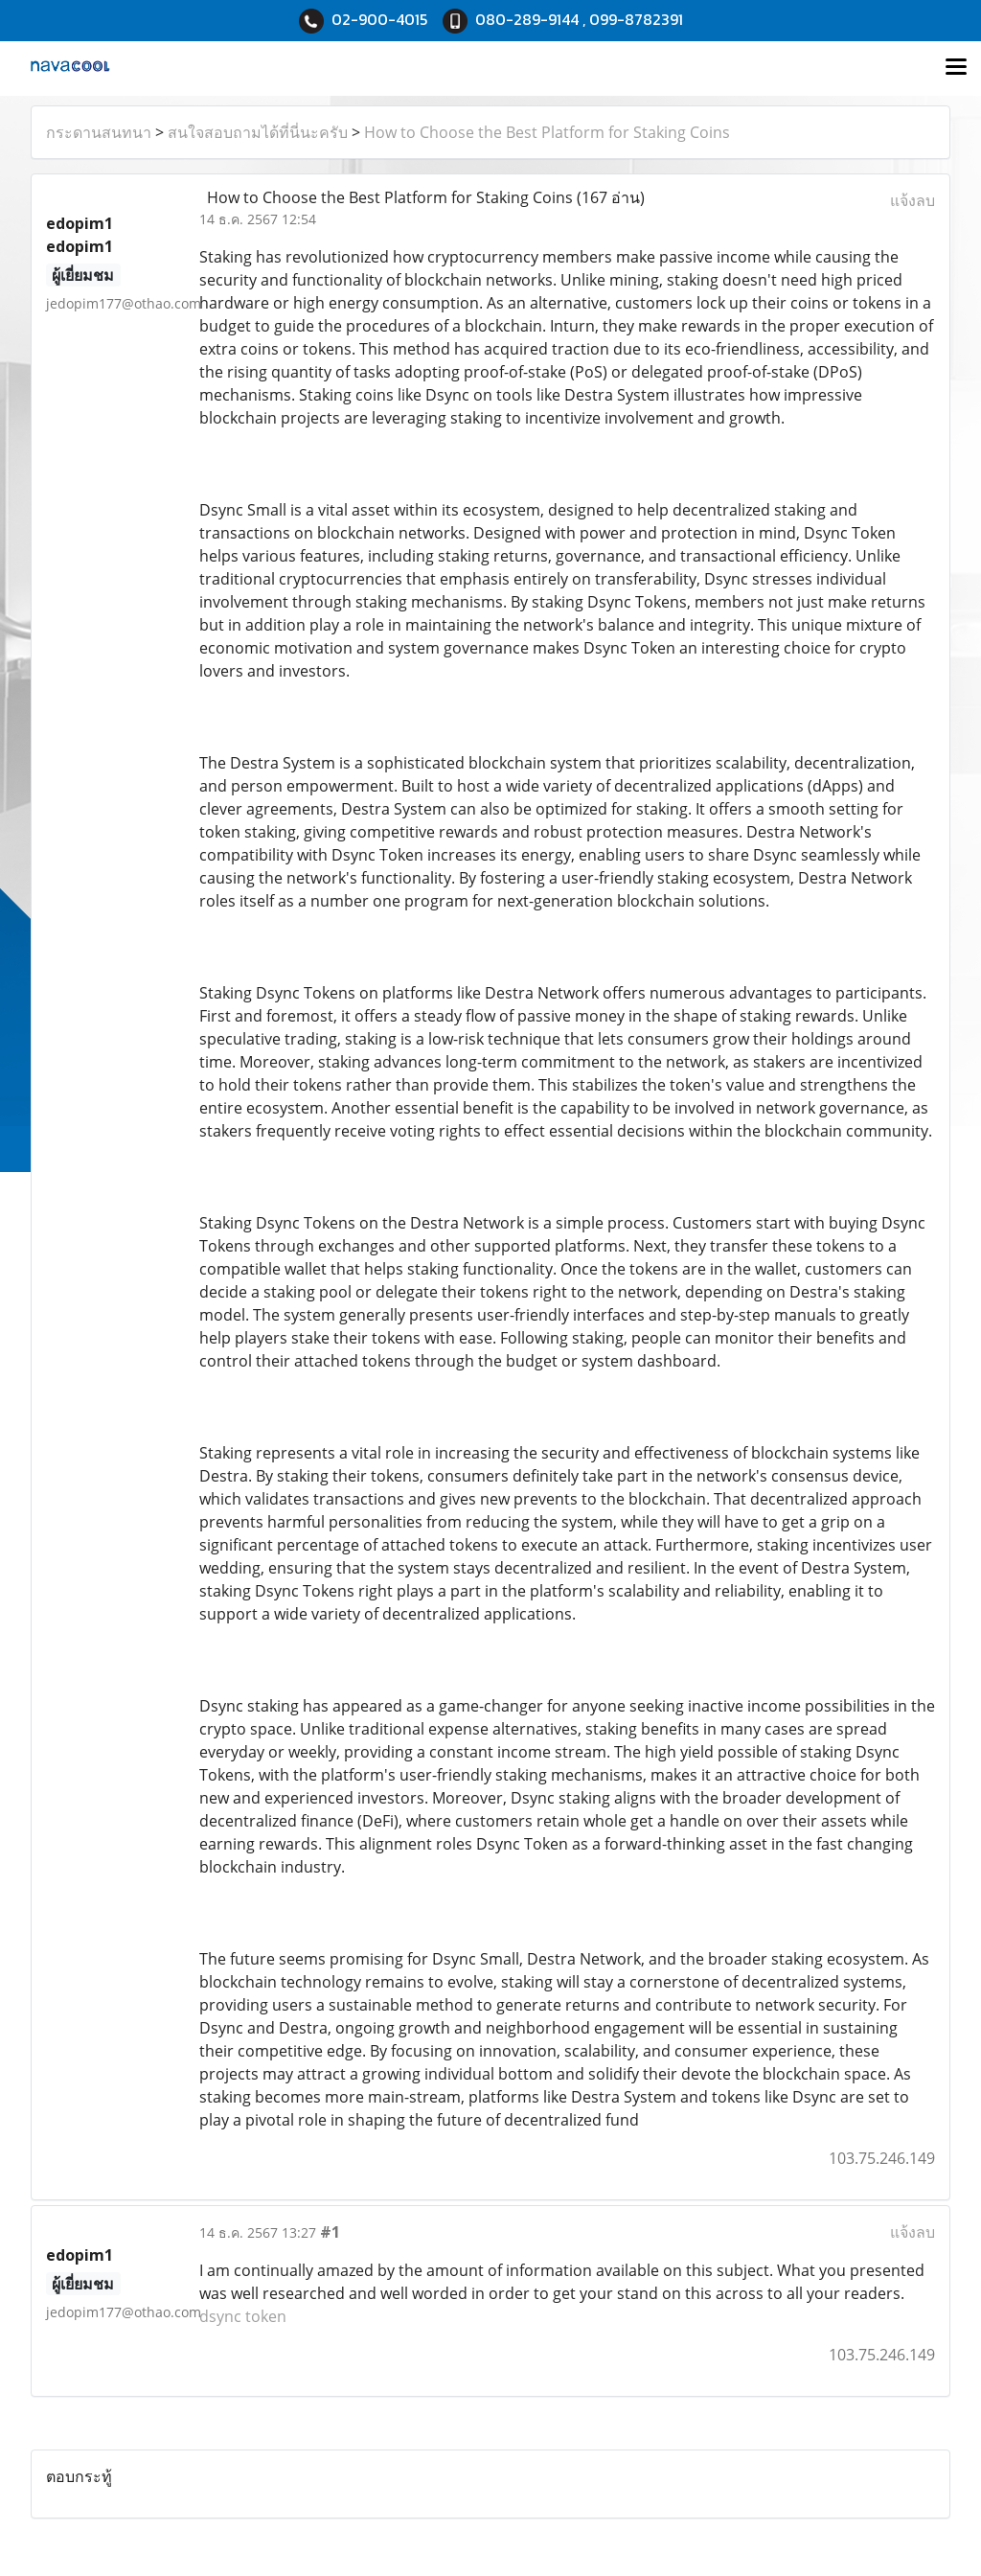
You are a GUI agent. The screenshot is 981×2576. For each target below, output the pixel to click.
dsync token (242, 2316)
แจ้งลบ (912, 200)
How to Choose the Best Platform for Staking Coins (547, 132)
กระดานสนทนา (98, 132)
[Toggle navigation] (956, 68)
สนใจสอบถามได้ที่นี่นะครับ (258, 132)
